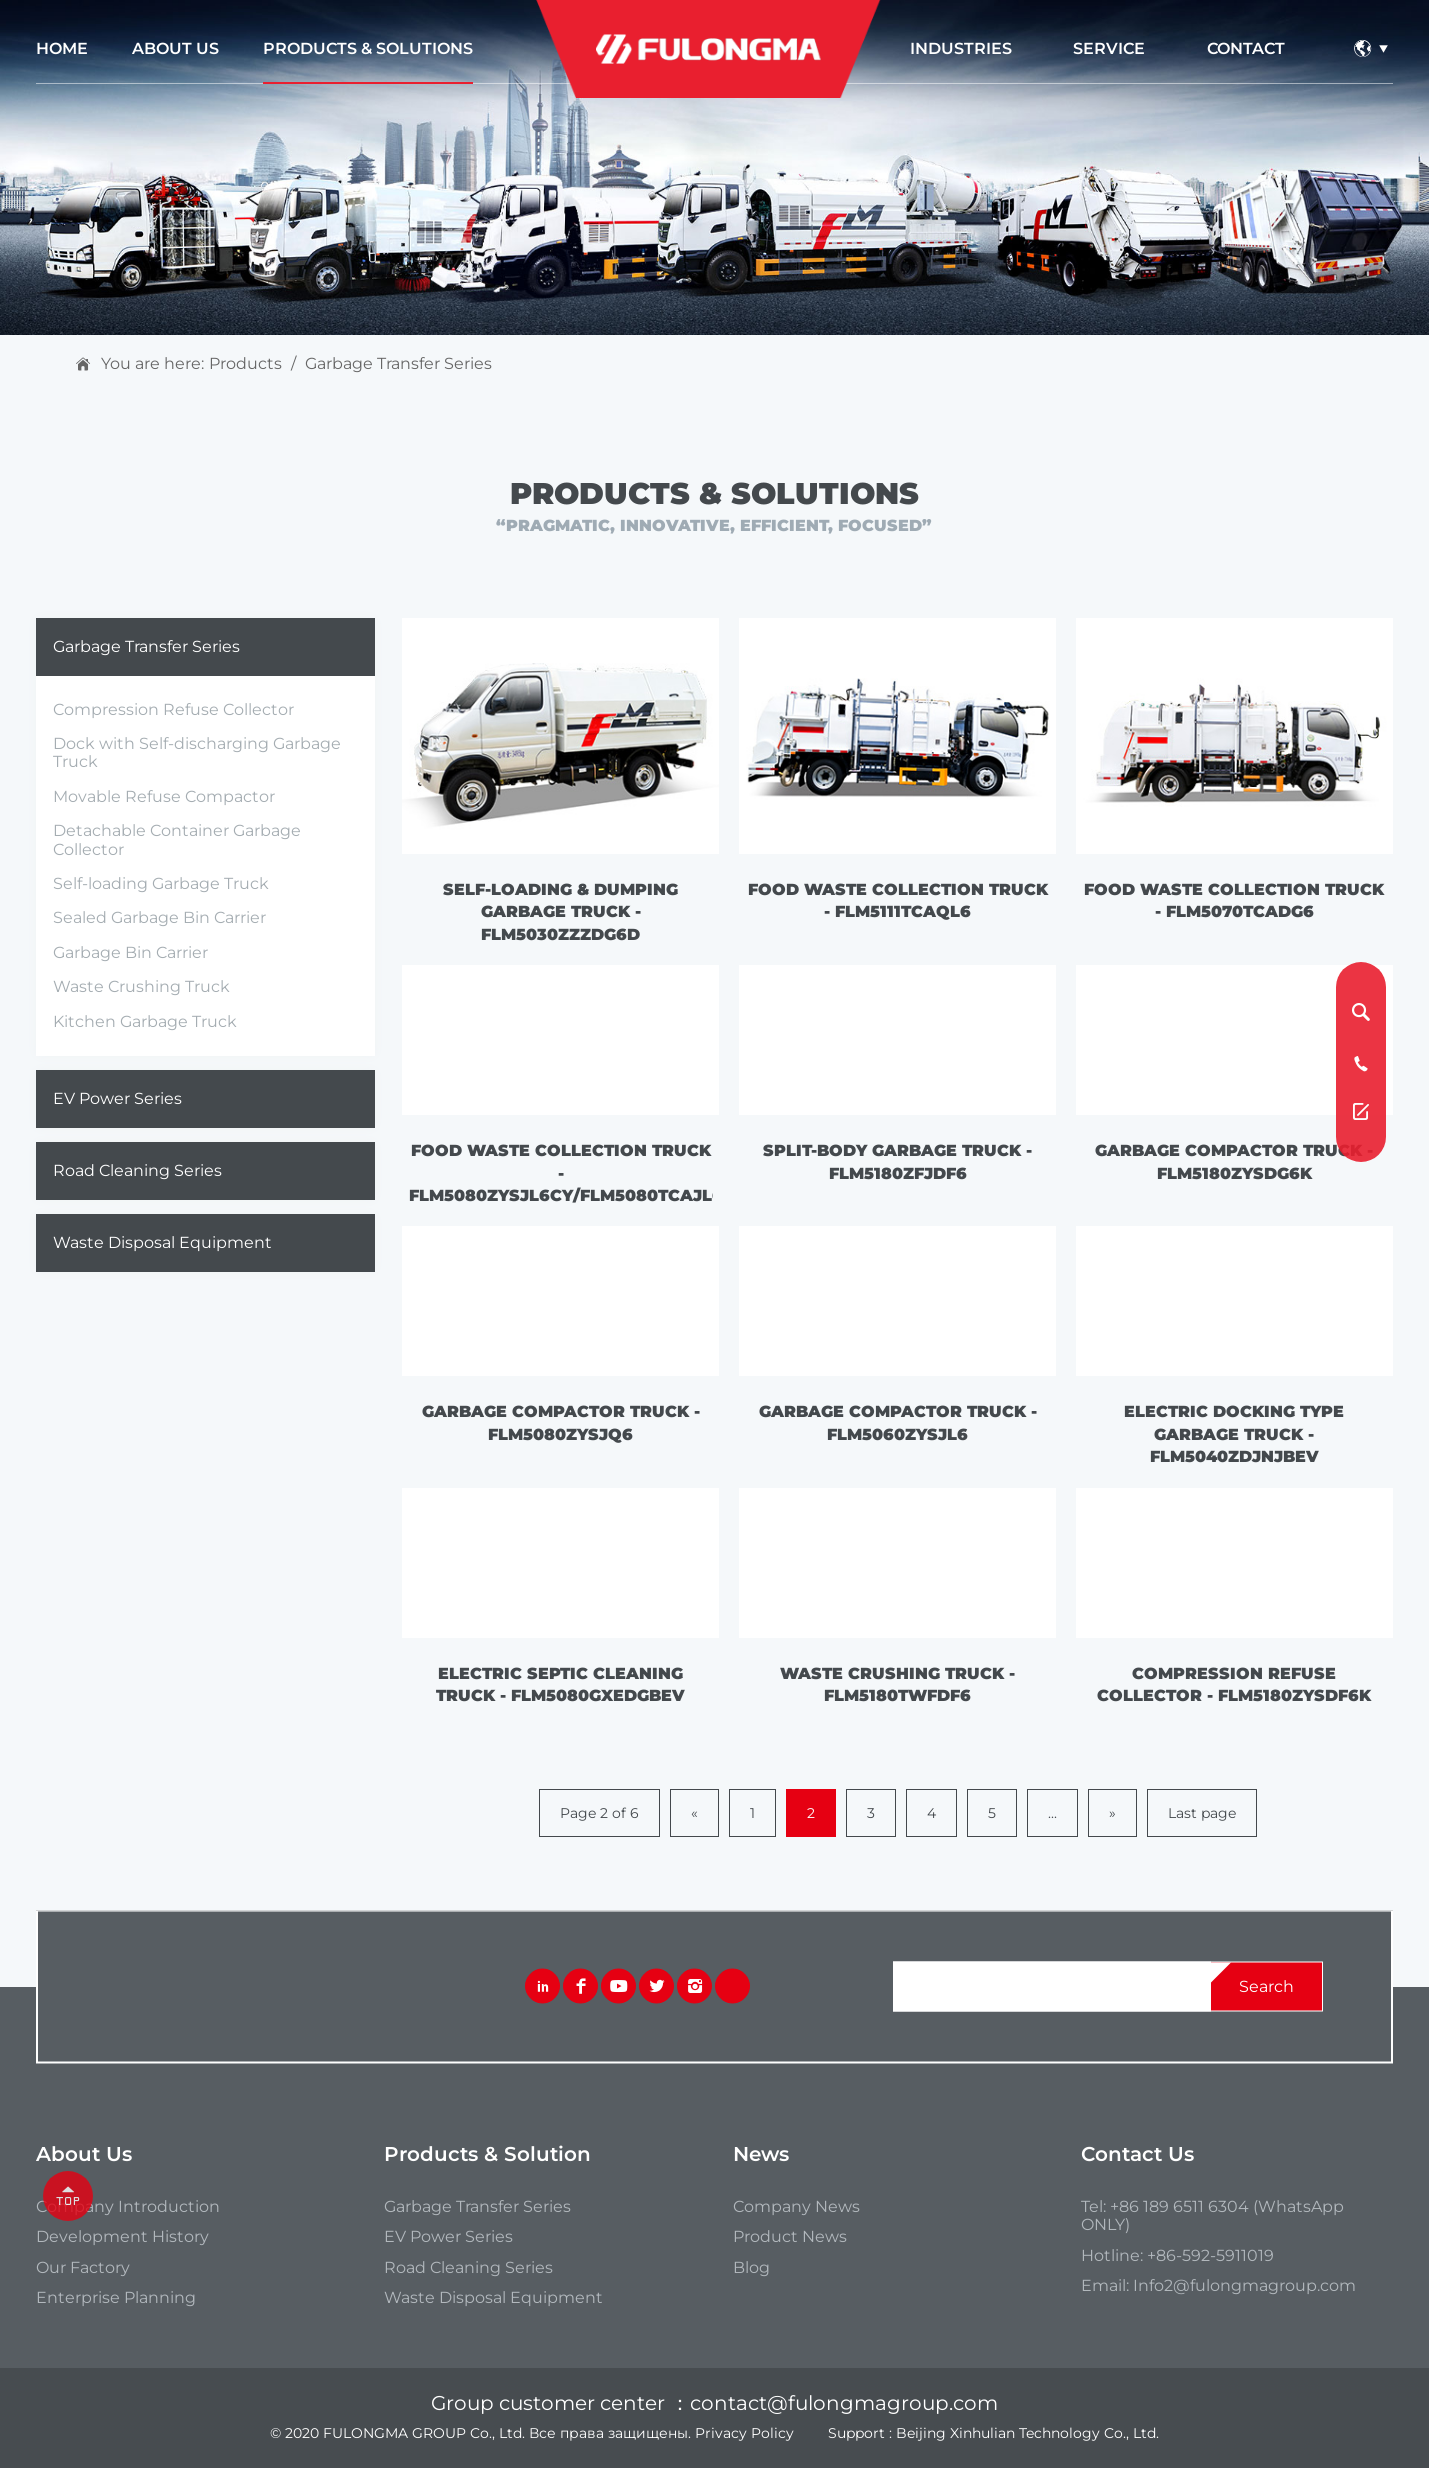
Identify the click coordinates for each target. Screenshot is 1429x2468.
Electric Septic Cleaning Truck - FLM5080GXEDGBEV (560, 1684)
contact (1246, 48)
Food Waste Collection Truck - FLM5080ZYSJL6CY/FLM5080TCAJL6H (561, 1173)
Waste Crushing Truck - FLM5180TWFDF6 (897, 1684)
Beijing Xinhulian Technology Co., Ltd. (1027, 2433)
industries (961, 48)
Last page (1202, 1813)
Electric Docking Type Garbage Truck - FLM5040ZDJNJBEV (1234, 1434)
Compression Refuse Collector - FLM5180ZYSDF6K (1234, 1684)
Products (245, 364)
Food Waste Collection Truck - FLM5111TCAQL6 (898, 900)
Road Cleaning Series (137, 1170)
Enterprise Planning (116, 2298)
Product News (790, 2237)
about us (175, 48)
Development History (122, 2237)
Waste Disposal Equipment (162, 1242)
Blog (751, 2268)
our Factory (83, 2268)
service (1109, 48)
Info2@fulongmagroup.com (1244, 2285)
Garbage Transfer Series (398, 364)
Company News (796, 2207)
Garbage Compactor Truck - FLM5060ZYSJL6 (898, 1422)
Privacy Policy (744, 2433)
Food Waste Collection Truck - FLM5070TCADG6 (1234, 900)
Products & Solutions (368, 48)
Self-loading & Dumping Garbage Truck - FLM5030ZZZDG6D (560, 912)
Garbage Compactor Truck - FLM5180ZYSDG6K (1234, 1161)
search (1266, 1985)
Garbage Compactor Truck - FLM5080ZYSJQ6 (561, 1422)
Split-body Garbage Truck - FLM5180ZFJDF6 (897, 1161)
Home (62, 48)
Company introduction (128, 2207)
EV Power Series (117, 1098)
